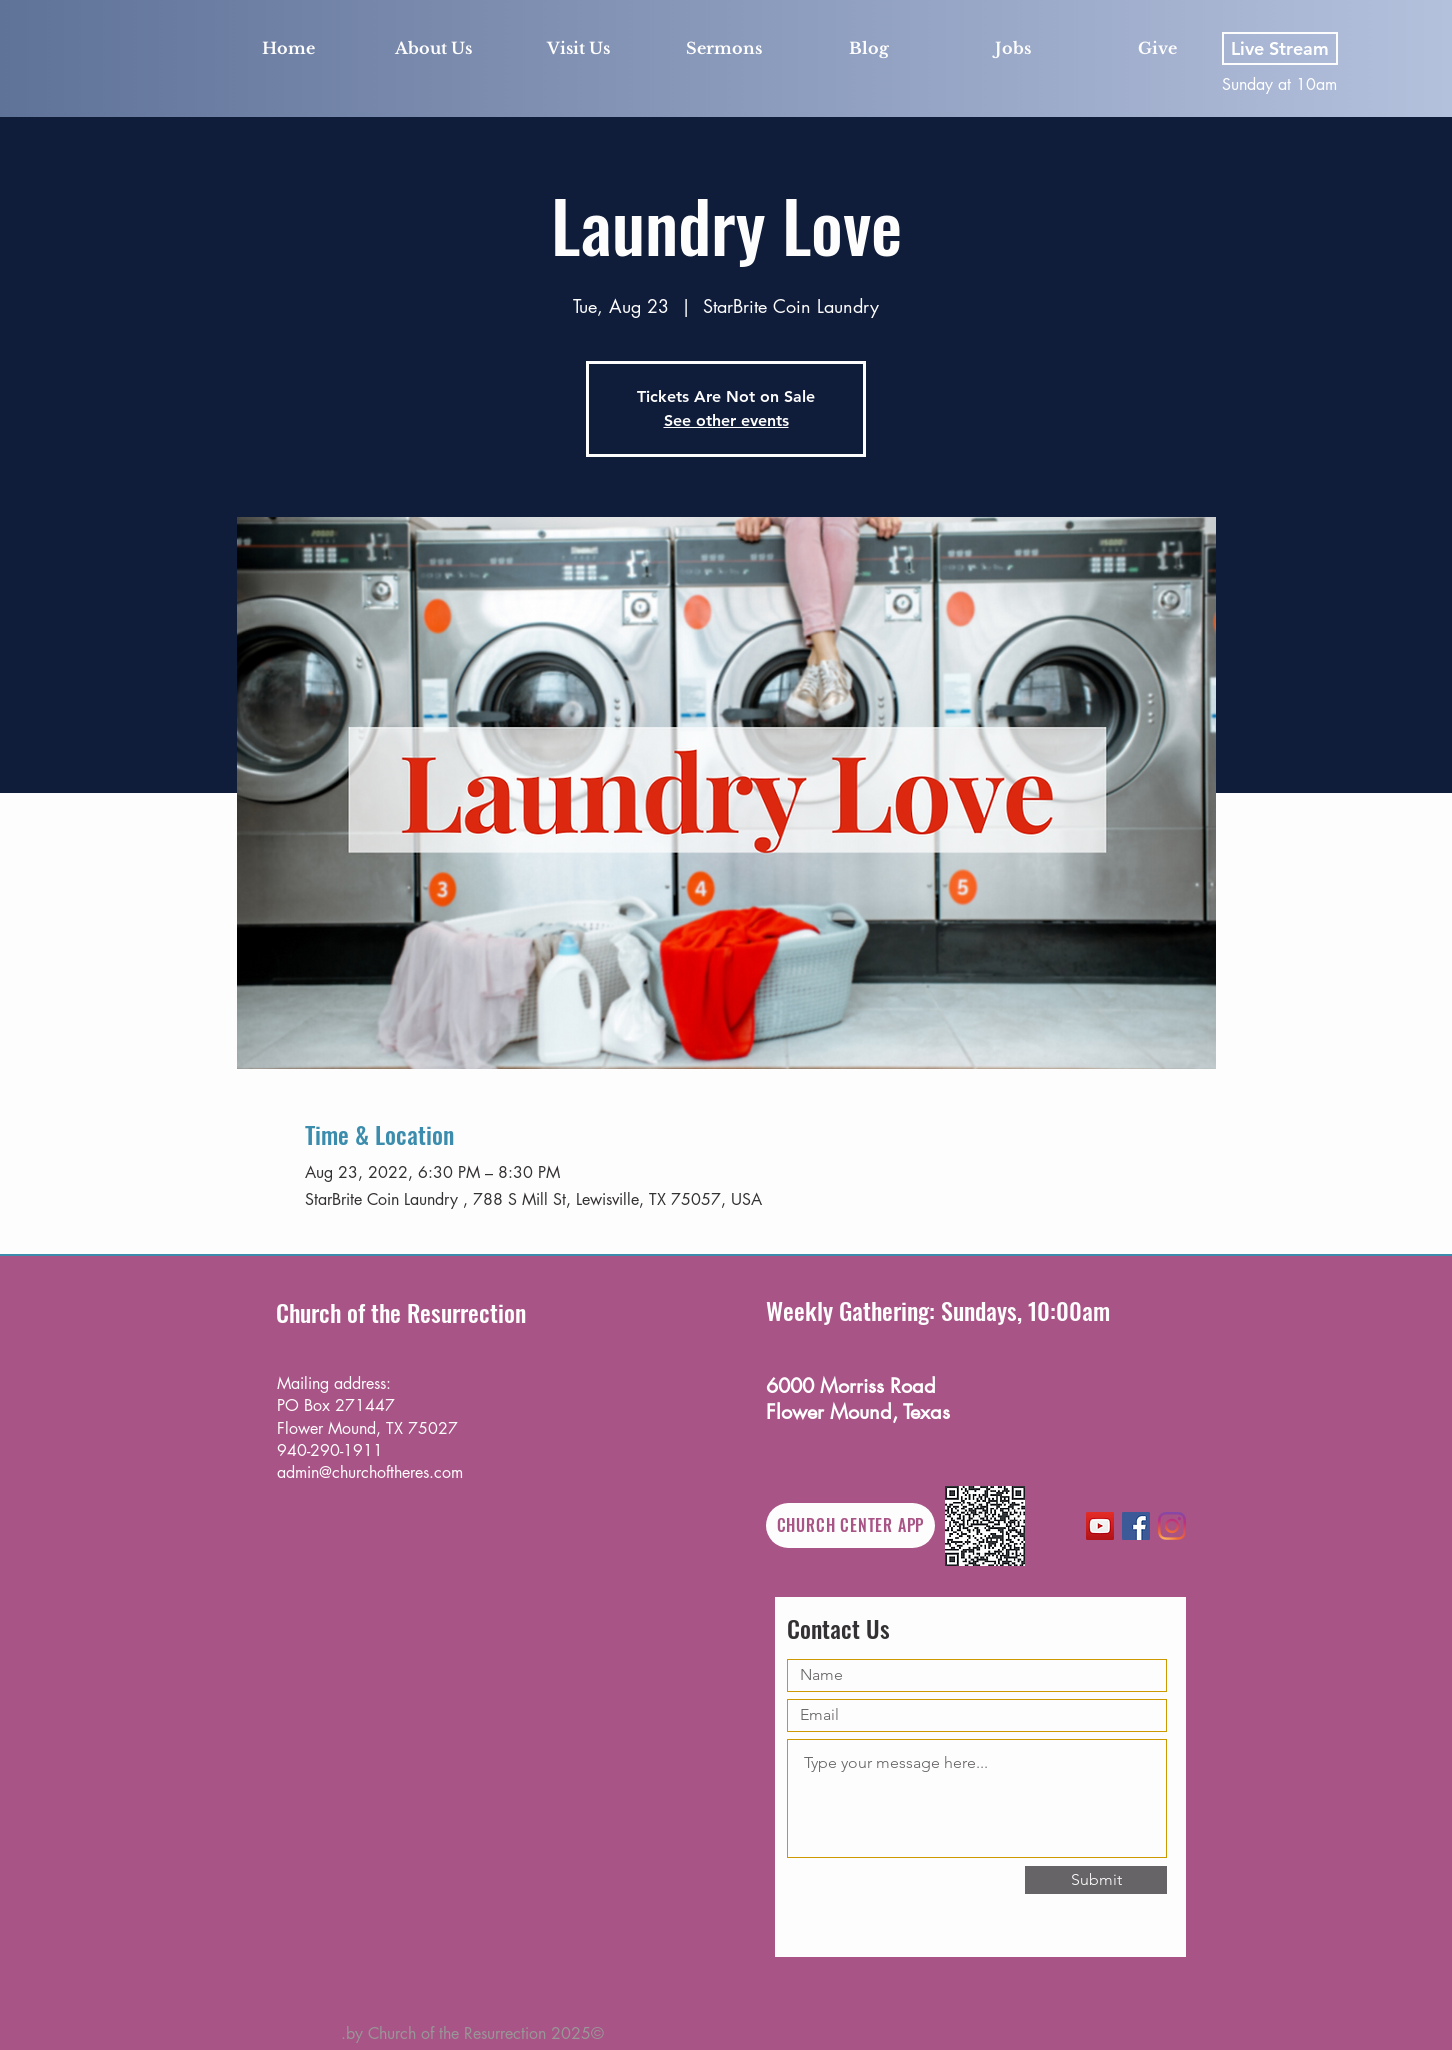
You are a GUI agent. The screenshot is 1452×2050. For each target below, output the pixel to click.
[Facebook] (1136, 1526)
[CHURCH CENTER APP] (850, 1525)
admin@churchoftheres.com (370, 1472)
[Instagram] (1172, 1526)
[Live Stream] (1280, 48)
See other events (726, 420)
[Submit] (1096, 1880)
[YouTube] (1100, 1526)
